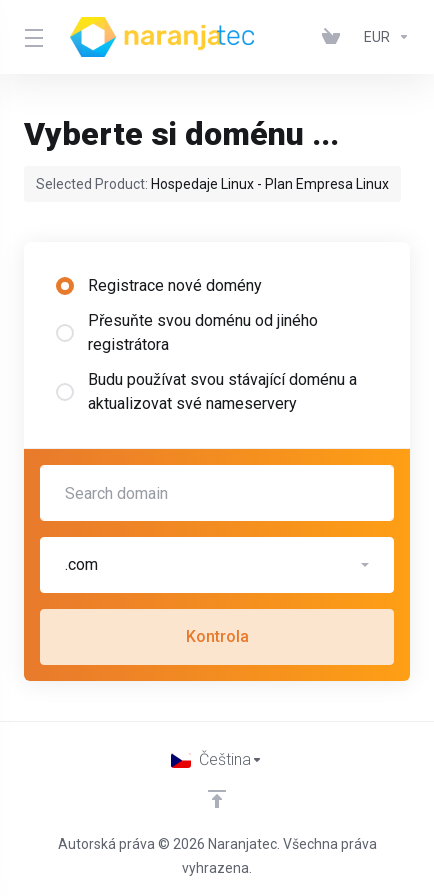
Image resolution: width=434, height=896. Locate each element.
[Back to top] (217, 799)
